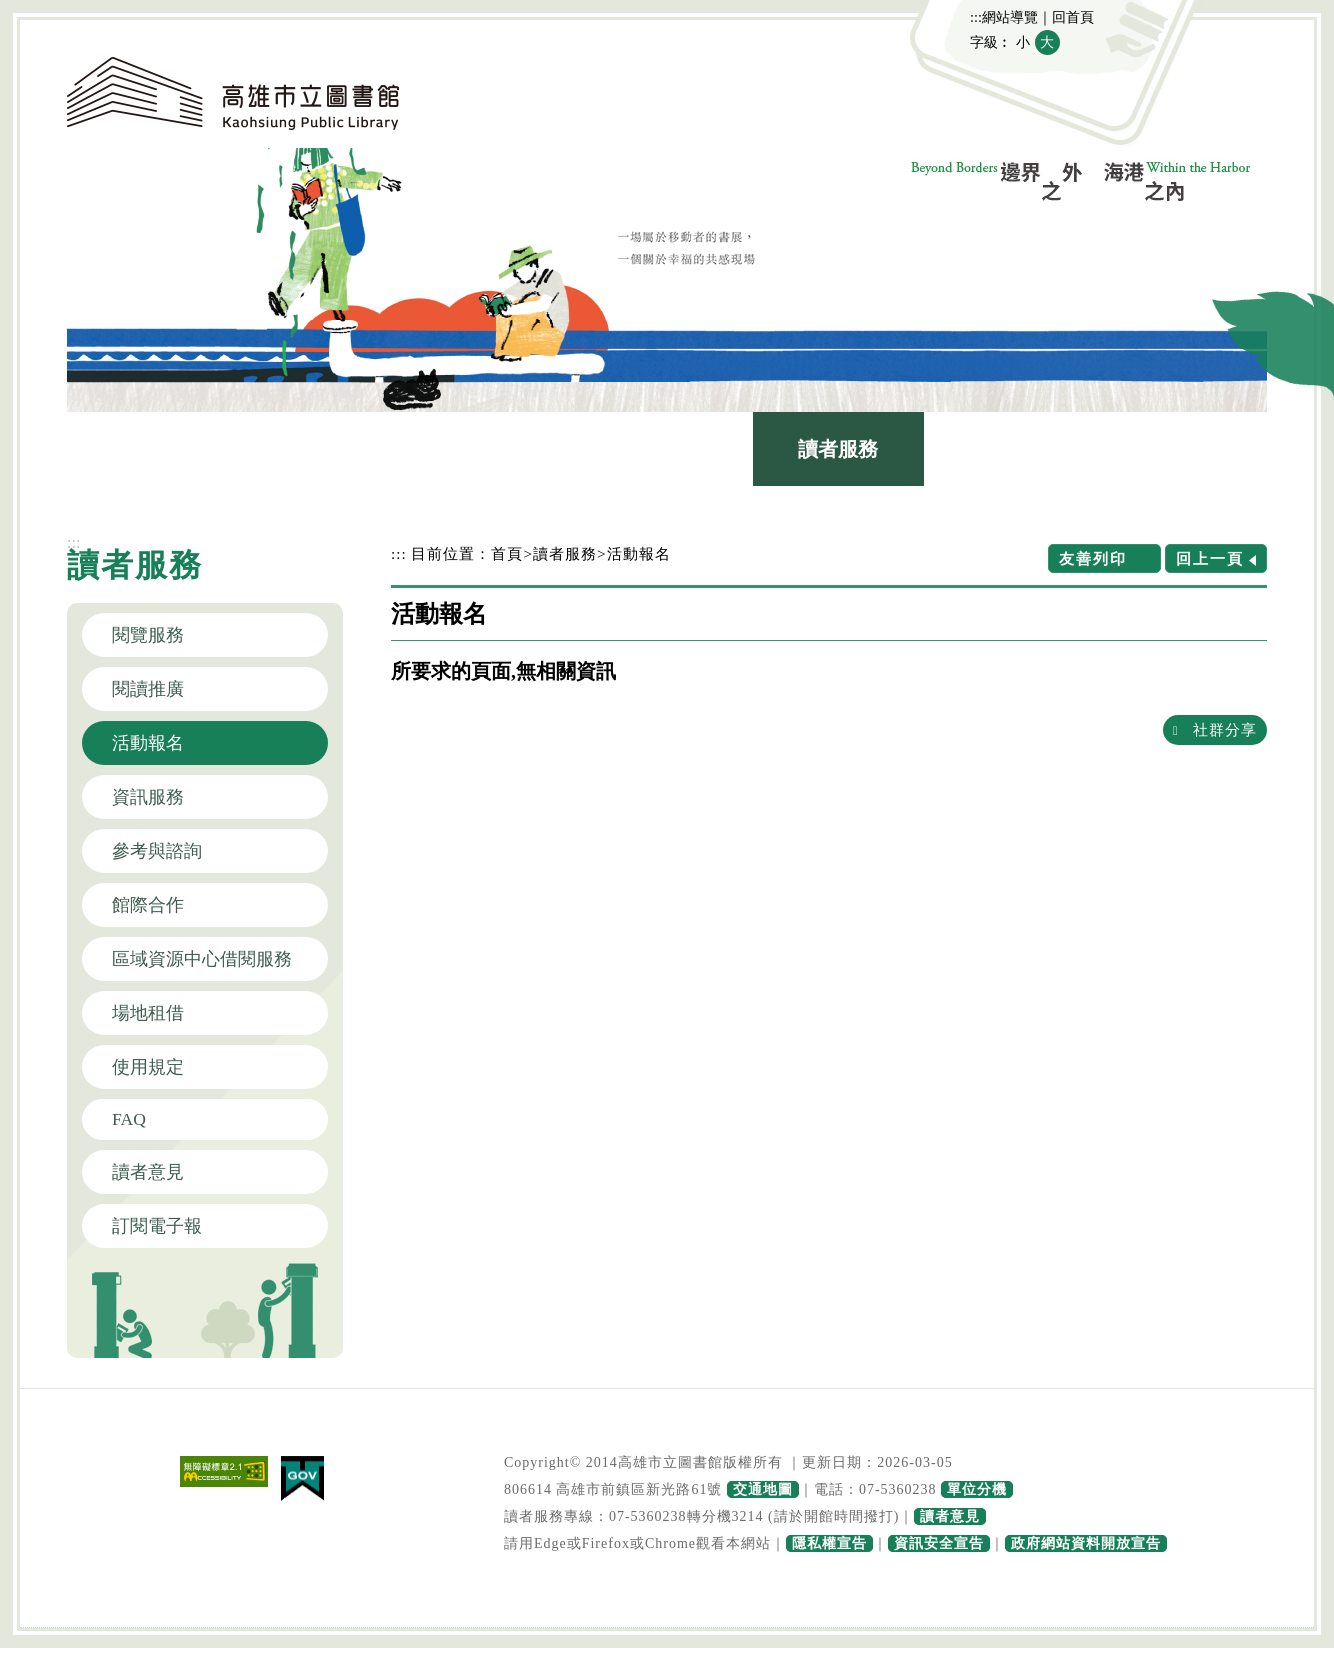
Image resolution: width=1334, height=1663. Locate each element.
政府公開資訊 (1010, 449)
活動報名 (148, 743)
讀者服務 (838, 449)
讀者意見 (148, 1172)
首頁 (507, 553)
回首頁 (1073, 17)
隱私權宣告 (829, 1543)
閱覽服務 (148, 635)
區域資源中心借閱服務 (202, 959)
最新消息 (324, 449)
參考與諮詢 (157, 851)
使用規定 (148, 1067)
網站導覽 (1010, 17)
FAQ (129, 1119)
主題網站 (1181, 449)
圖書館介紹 (496, 449)
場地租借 (148, 1013)
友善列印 (1093, 558)
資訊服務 (148, 797)
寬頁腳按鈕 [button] (667, 1630)
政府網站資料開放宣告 (1086, 1543)
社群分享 (1225, 729)
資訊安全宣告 (939, 1543)
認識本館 (153, 449)
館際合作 (148, 905)
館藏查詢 (667, 449)
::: (976, 17)
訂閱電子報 (157, 1226)
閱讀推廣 (148, 689)
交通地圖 (763, 1489)
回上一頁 (1210, 558)
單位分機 (977, 1489)
